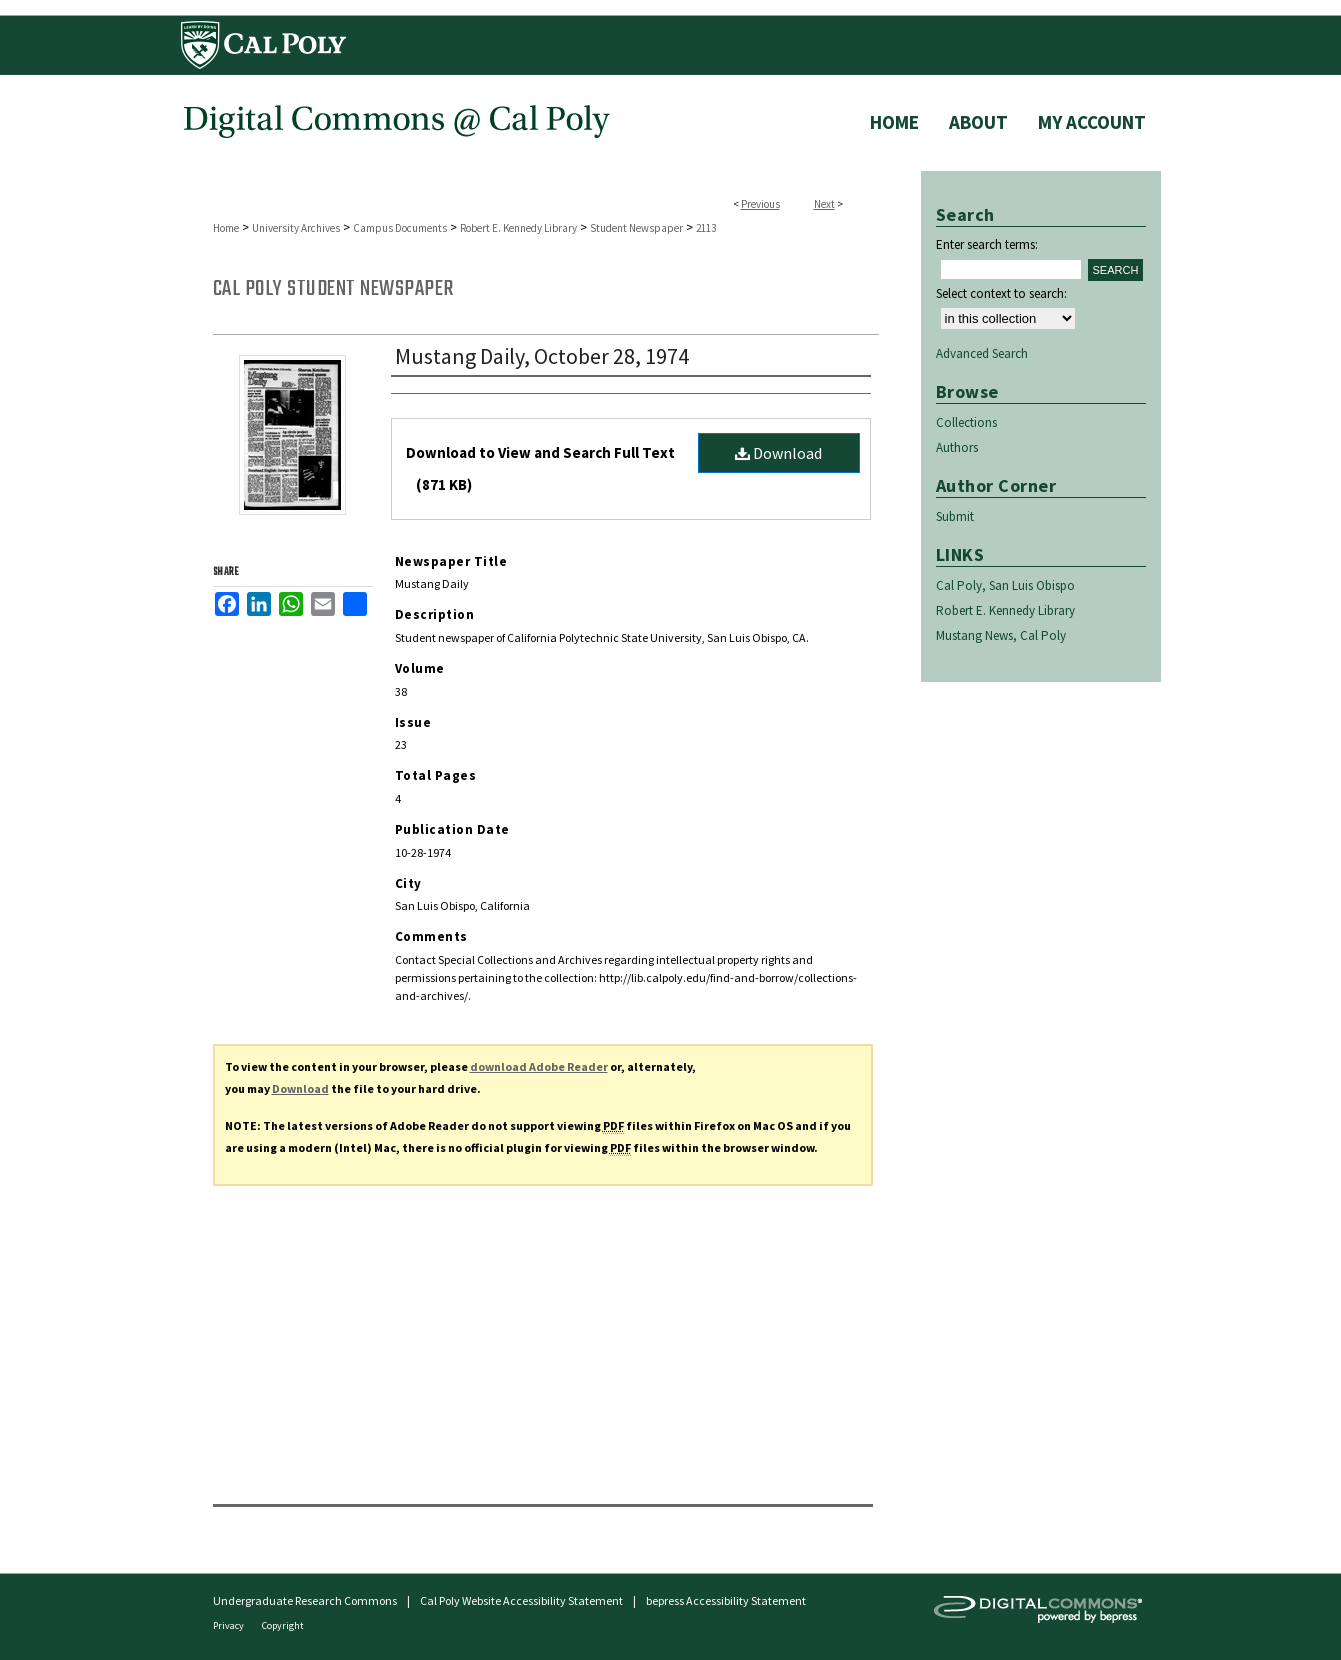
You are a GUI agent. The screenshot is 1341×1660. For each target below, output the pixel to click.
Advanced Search (982, 353)
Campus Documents (400, 228)
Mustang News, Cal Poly (1001, 635)
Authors (957, 447)
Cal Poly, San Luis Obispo (1005, 585)
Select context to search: (1001, 293)
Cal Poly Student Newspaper (333, 289)
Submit (955, 516)
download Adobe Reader (539, 1066)
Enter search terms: (987, 244)
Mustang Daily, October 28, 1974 (542, 356)
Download (778, 453)
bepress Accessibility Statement (726, 1600)
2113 (706, 228)
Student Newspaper (636, 228)
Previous (760, 204)
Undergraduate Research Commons (305, 1600)
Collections (966, 422)
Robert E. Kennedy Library (518, 228)
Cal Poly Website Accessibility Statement (521, 1600)
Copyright (283, 1625)
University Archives (296, 228)
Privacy (229, 1625)
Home (226, 228)
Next (824, 204)
